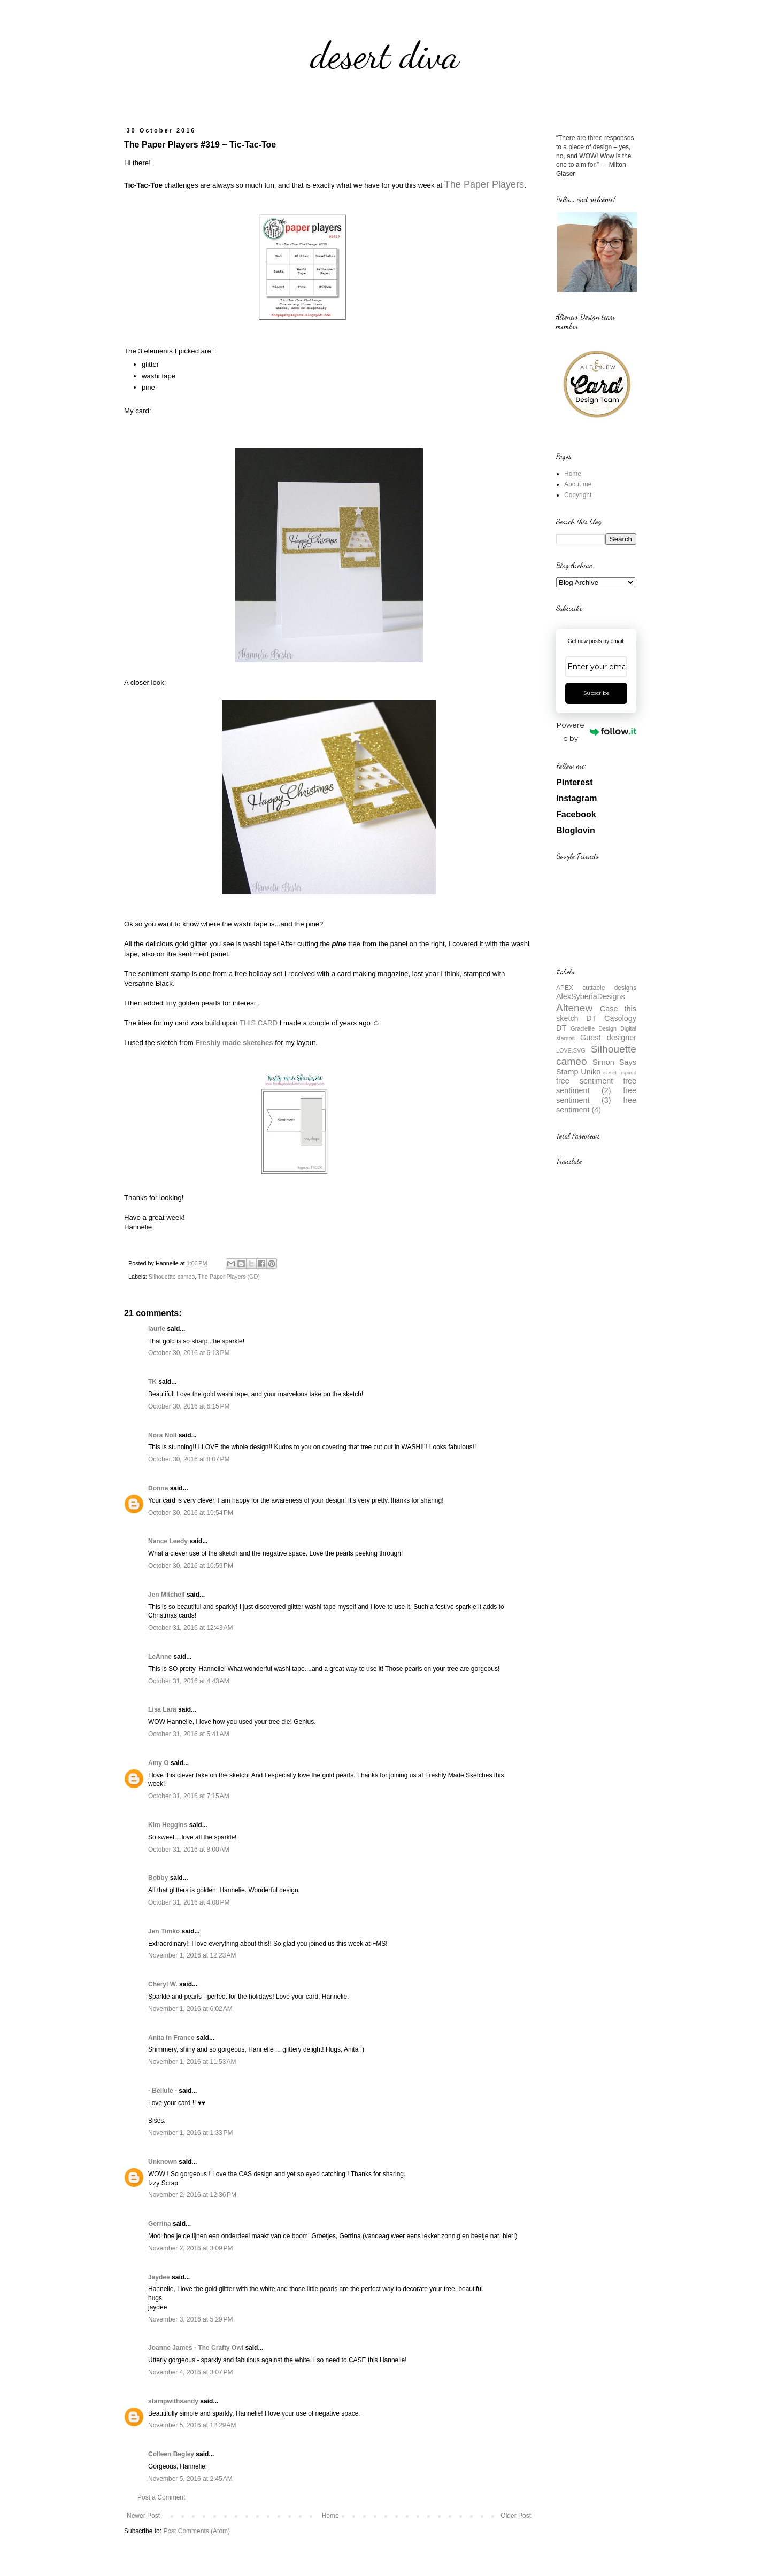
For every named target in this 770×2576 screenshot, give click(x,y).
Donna (158, 1488)
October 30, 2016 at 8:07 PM (188, 1459)
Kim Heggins (167, 1825)
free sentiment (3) (596, 1095)
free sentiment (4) (596, 1105)
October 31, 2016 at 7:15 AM (188, 1796)
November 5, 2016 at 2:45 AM (190, 2478)
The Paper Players (484, 184)
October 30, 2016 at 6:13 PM (188, 1353)
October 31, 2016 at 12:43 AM (190, 1627)
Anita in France (171, 2037)
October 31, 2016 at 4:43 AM (188, 1681)
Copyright (577, 495)
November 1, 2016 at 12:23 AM (192, 1955)
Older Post (515, 2515)
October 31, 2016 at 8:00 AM (188, 1849)
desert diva (385, 55)
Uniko (590, 1071)
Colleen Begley (171, 2454)
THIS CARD (259, 1023)
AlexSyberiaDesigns (590, 996)
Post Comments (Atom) (196, 2531)
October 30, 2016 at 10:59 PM (190, 1565)
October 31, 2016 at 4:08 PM (188, 1902)
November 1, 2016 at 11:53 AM (192, 2062)
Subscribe (596, 693)
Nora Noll (162, 1435)
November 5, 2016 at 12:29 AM (192, 2425)
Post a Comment (161, 2497)
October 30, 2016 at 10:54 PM (190, 1513)
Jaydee (159, 2277)
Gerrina (159, 2223)
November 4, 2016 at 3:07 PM (190, 2372)
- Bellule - (162, 2090)
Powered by (596, 731)
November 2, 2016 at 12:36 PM (192, 2195)
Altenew (574, 1008)
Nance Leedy (168, 1541)
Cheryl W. (163, 1984)
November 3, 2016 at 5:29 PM (190, 2319)
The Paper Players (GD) (229, 1276)
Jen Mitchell (166, 1594)
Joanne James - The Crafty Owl (195, 2347)
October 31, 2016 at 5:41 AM (188, 1734)
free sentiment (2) (596, 1086)
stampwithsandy (173, 2401)
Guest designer (608, 1037)
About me (577, 484)
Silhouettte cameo (172, 1276)
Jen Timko (164, 1931)
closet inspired (619, 1073)
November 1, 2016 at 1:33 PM (190, 2133)
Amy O (158, 1763)
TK (152, 1382)
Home (330, 2515)
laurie (156, 1329)
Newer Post (143, 2515)
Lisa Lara (162, 1709)
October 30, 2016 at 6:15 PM (188, 1406)
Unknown (162, 2161)
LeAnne (160, 1656)
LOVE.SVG (571, 1050)
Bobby (158, 1878)
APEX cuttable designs (596, 988)
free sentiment (584, 1081)
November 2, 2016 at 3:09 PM (190, 2248)
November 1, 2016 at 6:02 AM (190, 2009)
